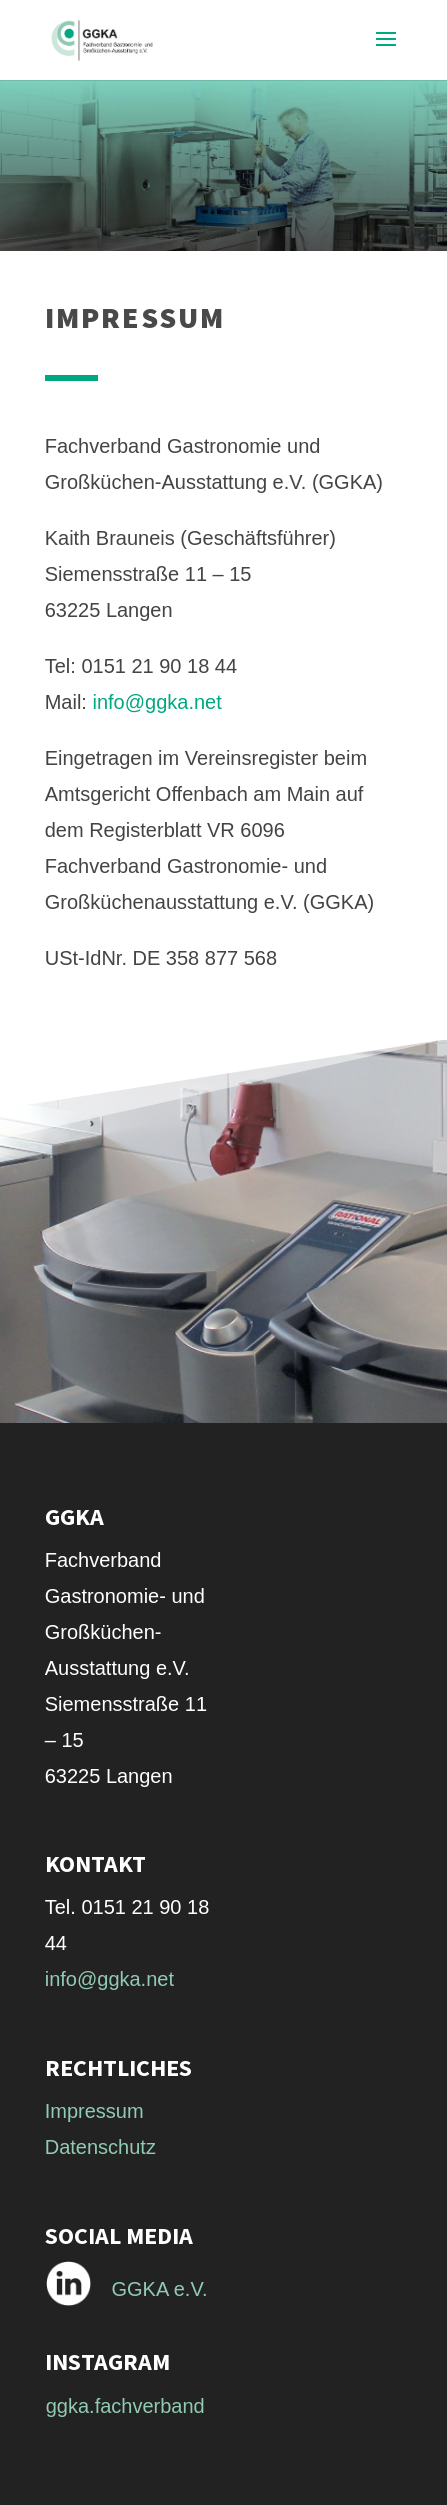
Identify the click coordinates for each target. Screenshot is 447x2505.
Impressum (94, 2111)
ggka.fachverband (125, 2406)
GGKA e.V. (160, 2289)
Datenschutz (100, 2147)
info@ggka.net (157, 702)
